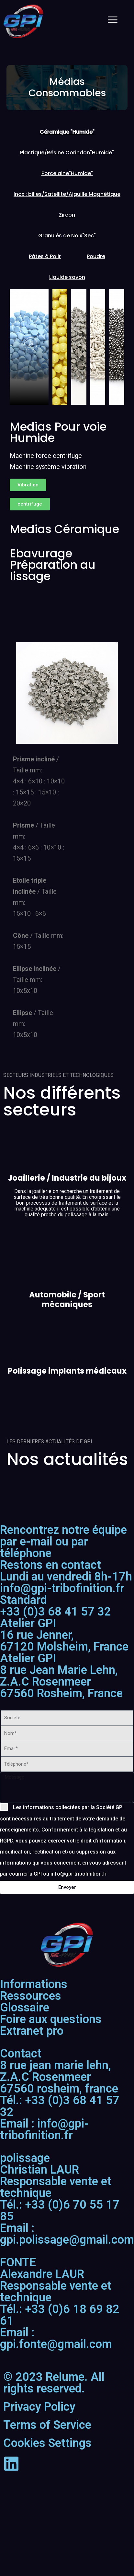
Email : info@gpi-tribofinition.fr (44, 2129)
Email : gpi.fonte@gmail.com (56, 2338)
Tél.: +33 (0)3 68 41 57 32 (59, 2106)
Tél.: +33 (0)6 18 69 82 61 (59, 2315)
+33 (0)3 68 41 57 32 (55, 1605)
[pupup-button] (30, 343)
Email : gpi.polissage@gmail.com (67, 2234)
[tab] (67, 132)
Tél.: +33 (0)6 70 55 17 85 (59, 2210)
